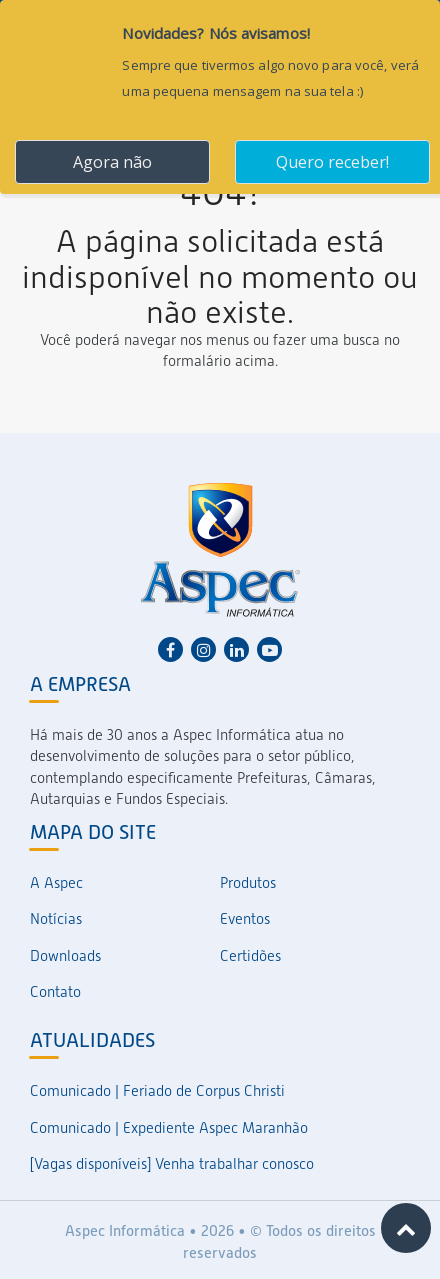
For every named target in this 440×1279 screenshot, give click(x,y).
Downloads (65, 956)
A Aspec (56, 883)
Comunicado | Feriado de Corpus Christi (157, 1091)
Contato (55, 992)
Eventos (245, 919)
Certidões (250, 956)
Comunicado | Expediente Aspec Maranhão (169, 1128)
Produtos (248, 883)
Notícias (56, 919)
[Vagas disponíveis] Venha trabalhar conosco (172, 1164)
